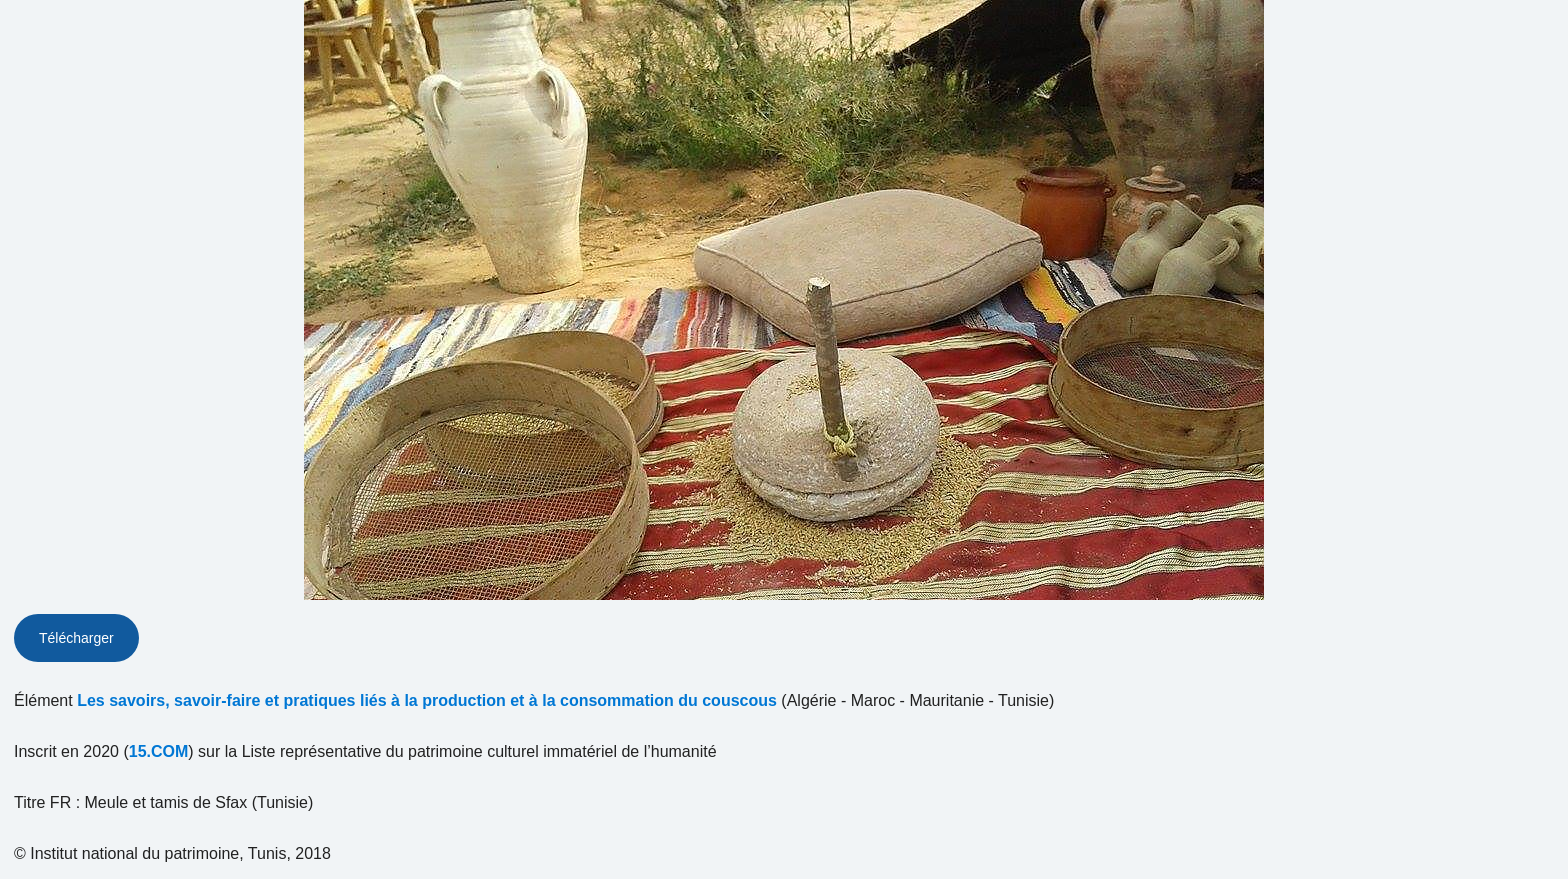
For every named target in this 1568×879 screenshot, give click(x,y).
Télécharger (76, 638)
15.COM (159, 751)
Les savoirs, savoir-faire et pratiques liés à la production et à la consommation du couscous (427, 700)
